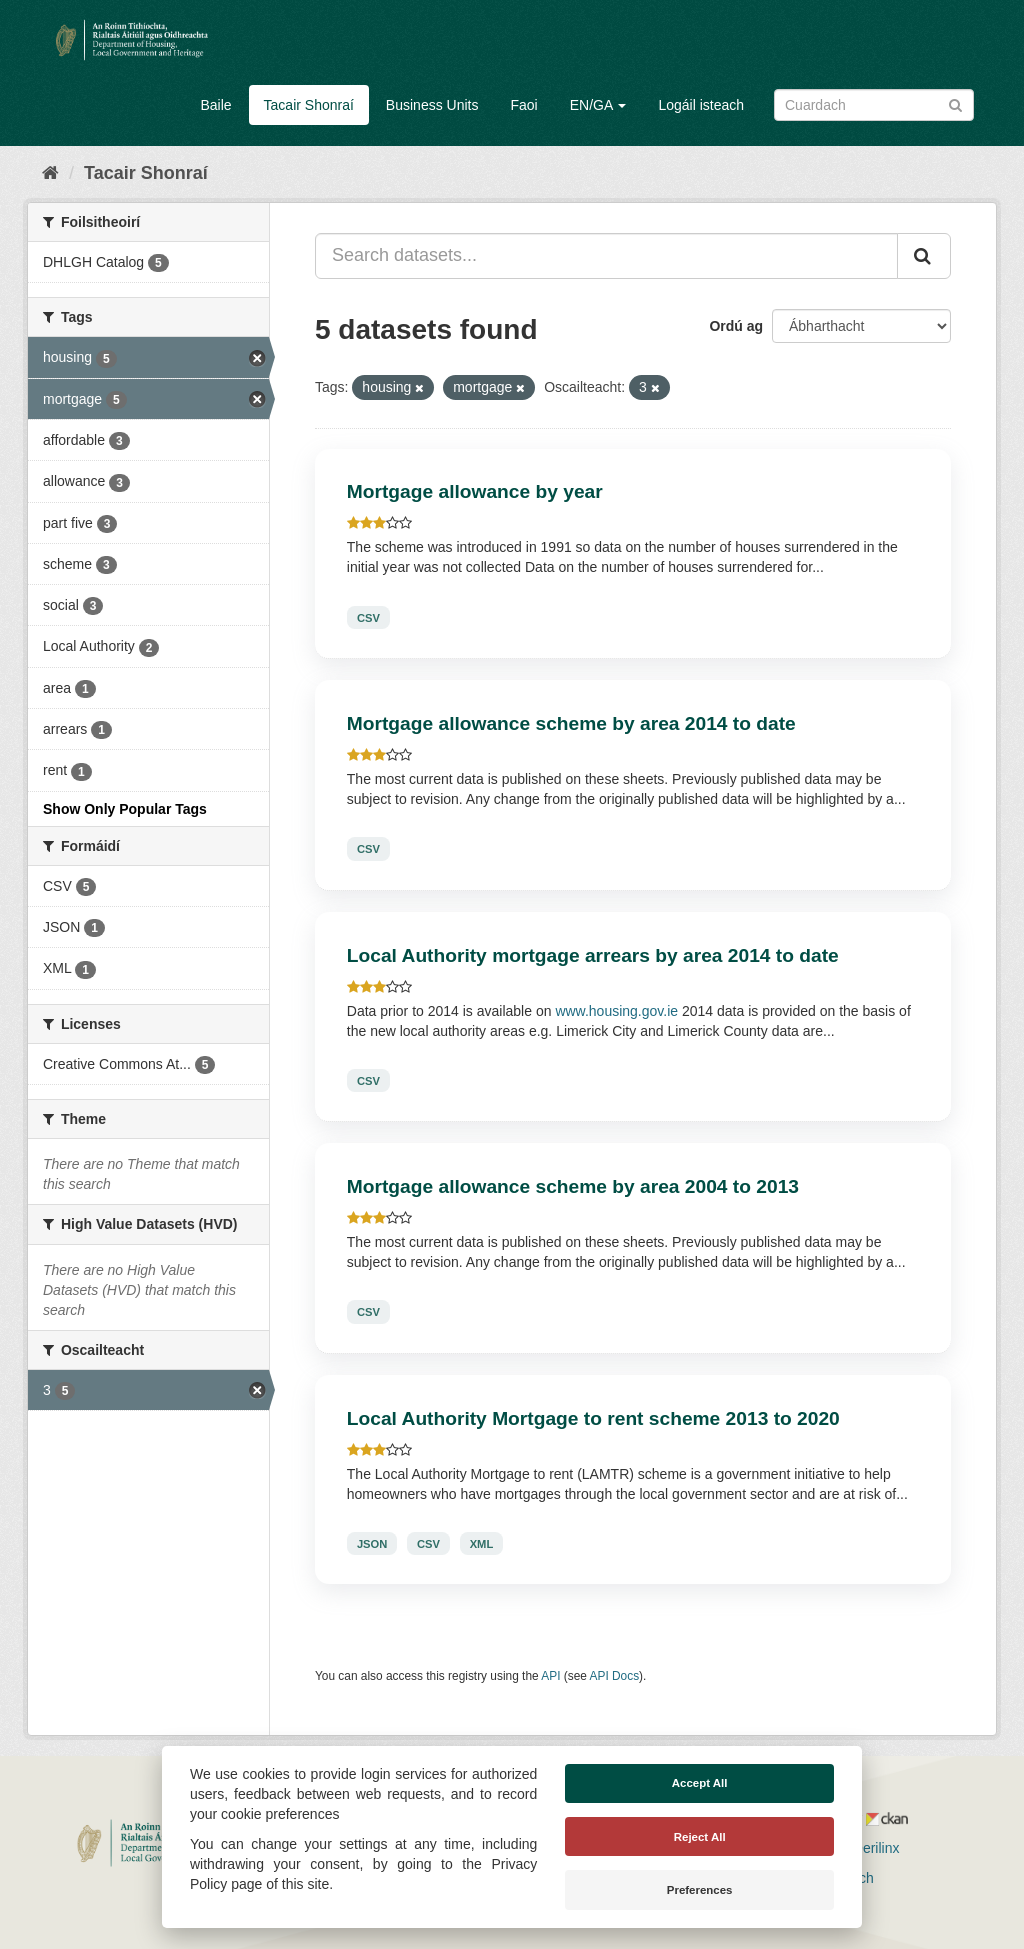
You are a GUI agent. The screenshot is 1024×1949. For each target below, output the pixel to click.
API (550, 1676)
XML (482, 1544)
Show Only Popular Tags (125, 809)
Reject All (700, 1837)
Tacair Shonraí (309, 105)
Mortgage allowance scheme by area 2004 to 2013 (573, 1186)
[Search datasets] (874, 105)
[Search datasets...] (606, 256)
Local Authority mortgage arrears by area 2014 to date (593, 955)
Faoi (523, 105)
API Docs (615, 1676)
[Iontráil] (955, 103)
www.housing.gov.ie (616, 1011)
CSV (368, 617)
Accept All (700, 1783)
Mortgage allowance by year (475, 491)
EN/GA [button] (598, 105)
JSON (372, 1544)
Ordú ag (736, 326)
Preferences (700, 1890)
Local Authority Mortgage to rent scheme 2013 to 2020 (593, 1418)
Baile (215, 105)
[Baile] (50, 173)
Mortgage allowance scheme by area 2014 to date (571, 723)
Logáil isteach (701, 105)
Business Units (432, 105)
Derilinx (867, 1848)
